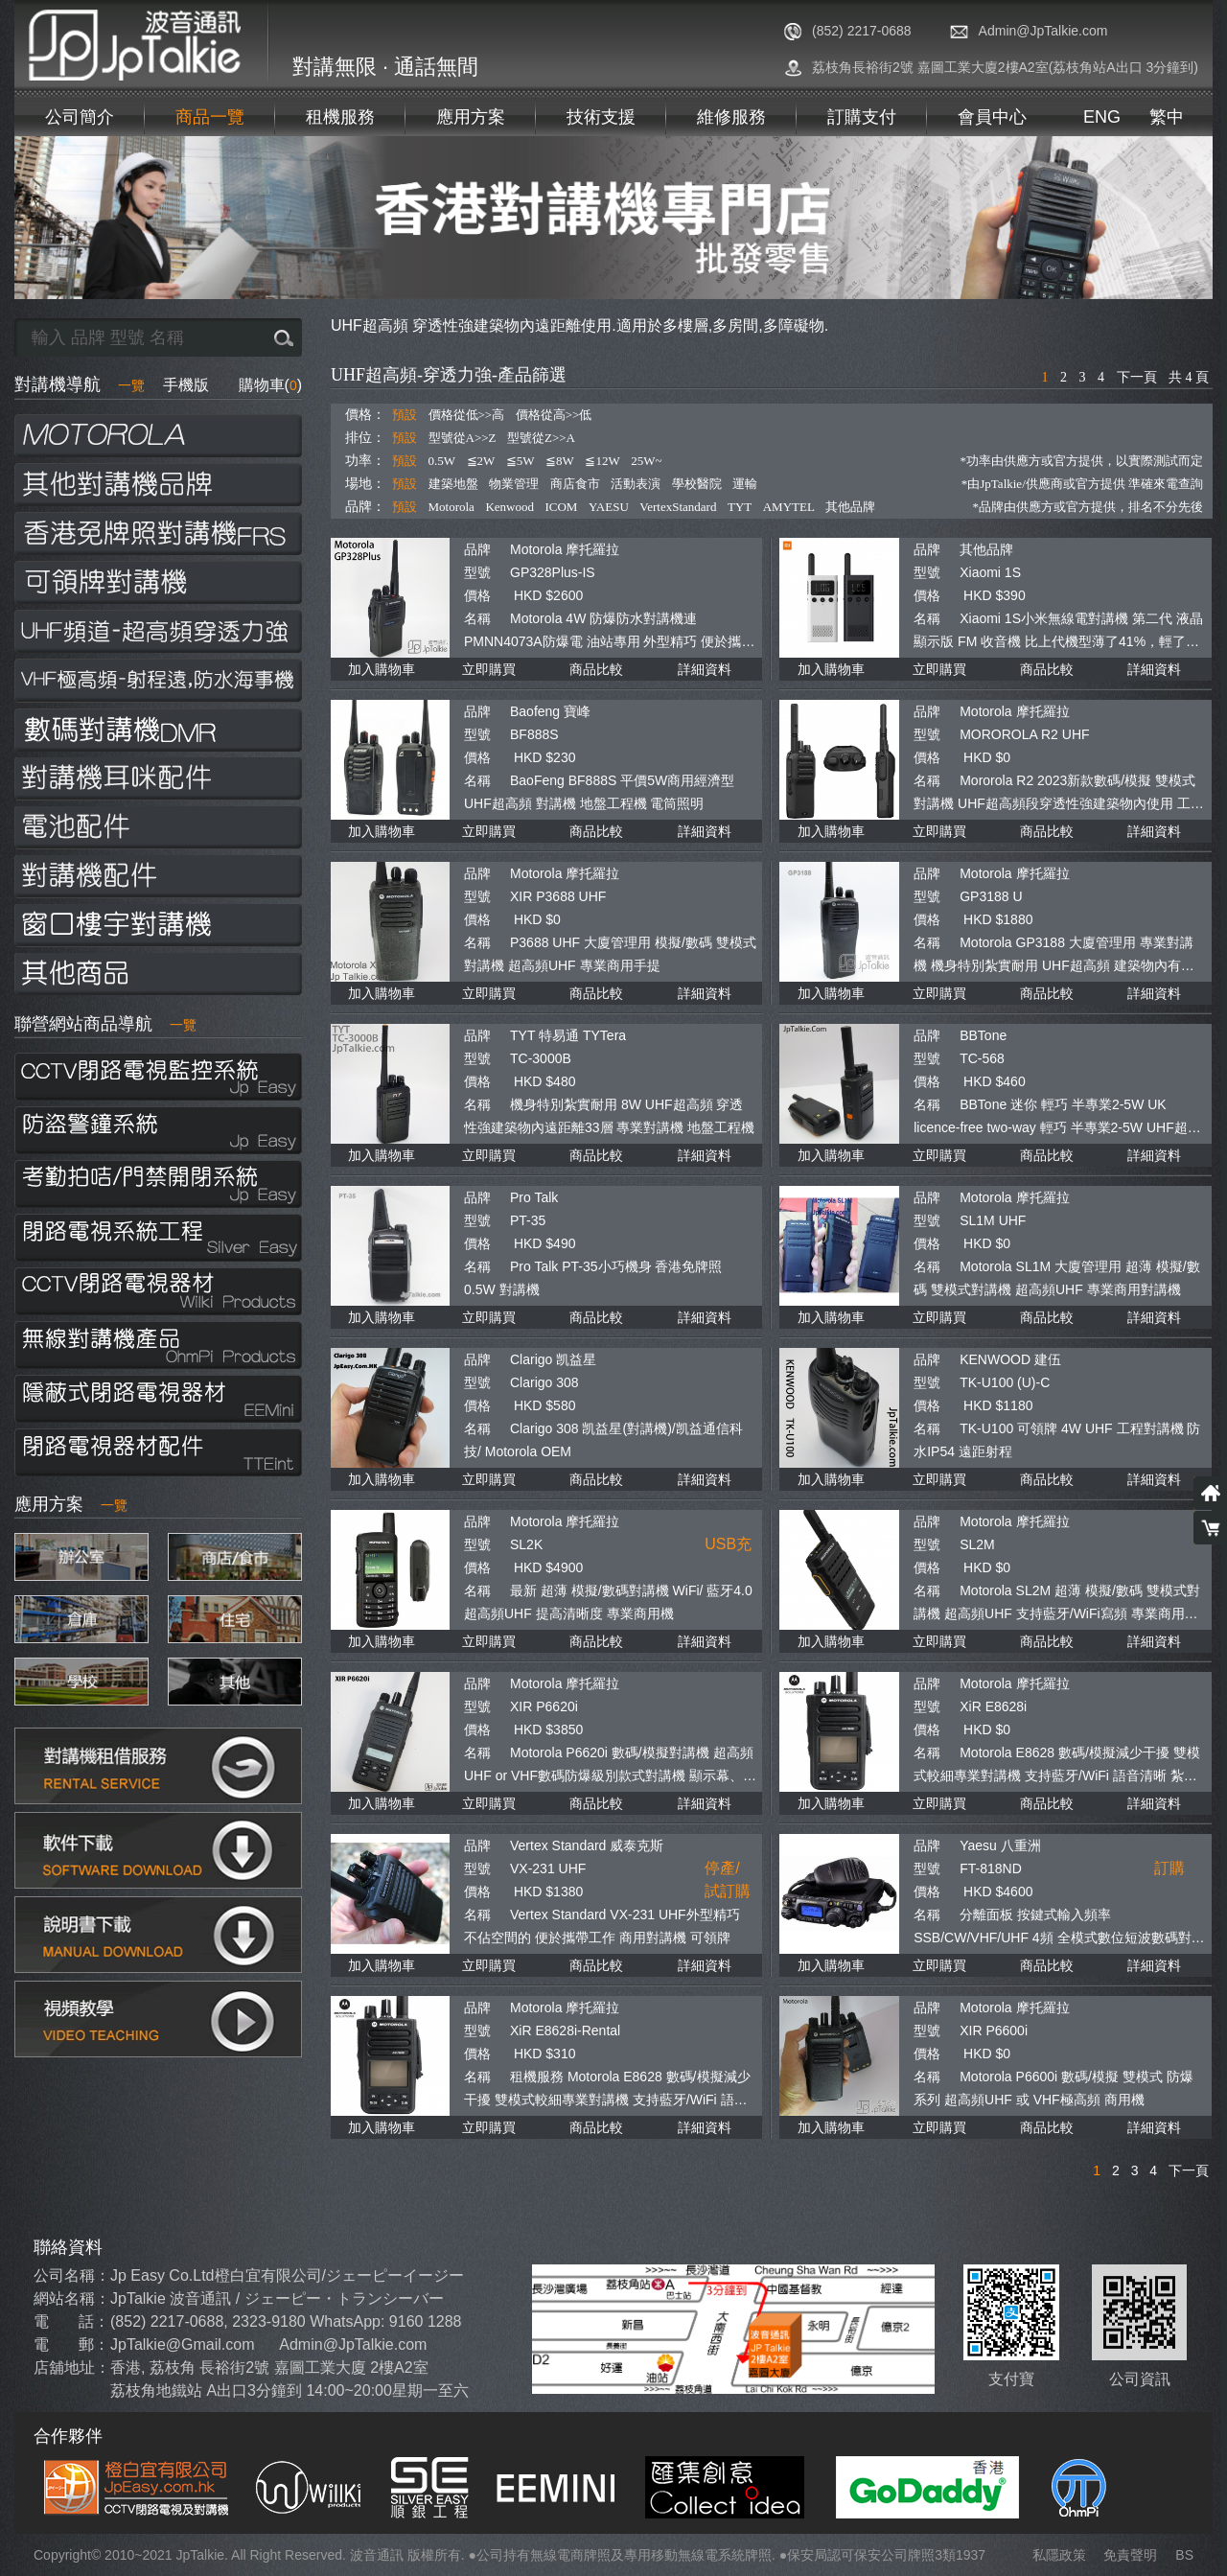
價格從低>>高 (466, 414)
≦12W (602, 460)
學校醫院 (697, 483)
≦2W (481, 460)
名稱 (477, 618)
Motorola (451, 506)
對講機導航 (79, 384)
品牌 (477, 549)
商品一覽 (209, 117)
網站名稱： (72, 2298)
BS (1184, 2555)
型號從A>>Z (462, 437)
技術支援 (601, 117)
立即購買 (489, 669)
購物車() (270, 385)
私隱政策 (1059, 2555)
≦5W (520, 460)
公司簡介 (79, 117)
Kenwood (509, 506)
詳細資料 (704, 669)
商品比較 (596, 669)
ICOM (560, 506)
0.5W (442, 460)
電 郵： (71, 2344)
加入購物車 (381, 669)
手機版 (186, 385)
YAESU (609, 506)
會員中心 (992, 117)
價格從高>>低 (554, 414)
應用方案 (470, 117)
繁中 (1166, 117)
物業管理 (514, 483)
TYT (740, 506)
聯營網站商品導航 (105, 1023)
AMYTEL (789, 506)
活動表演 (635, 483)
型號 (477, 572)
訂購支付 (861, 117)
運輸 (744, 483)
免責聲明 (1130, 2555)
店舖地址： (72, 2367)
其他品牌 (850, 506)
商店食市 (575, 483)
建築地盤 (453, 483)
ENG (1102, 117)
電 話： (71, 2321)
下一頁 (1137, 377)
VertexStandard (677, 506)
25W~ (646, 460)
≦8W (559, 460)
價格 (477, 595)
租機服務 (340, 117)
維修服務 (731, 117)
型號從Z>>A (541, 437)
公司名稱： (72, 2275)
